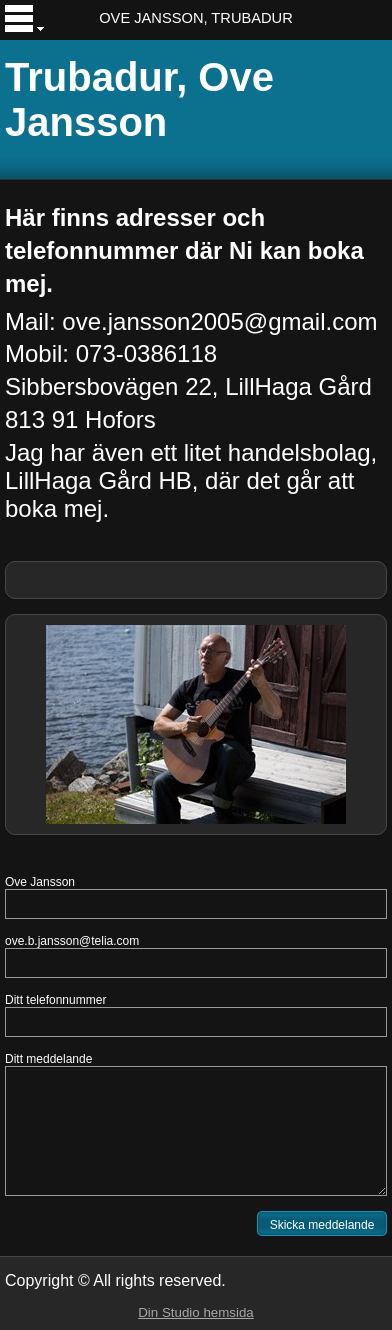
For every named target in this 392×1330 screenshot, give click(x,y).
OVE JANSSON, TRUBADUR (196, 18)
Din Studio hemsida (196, 1312)
